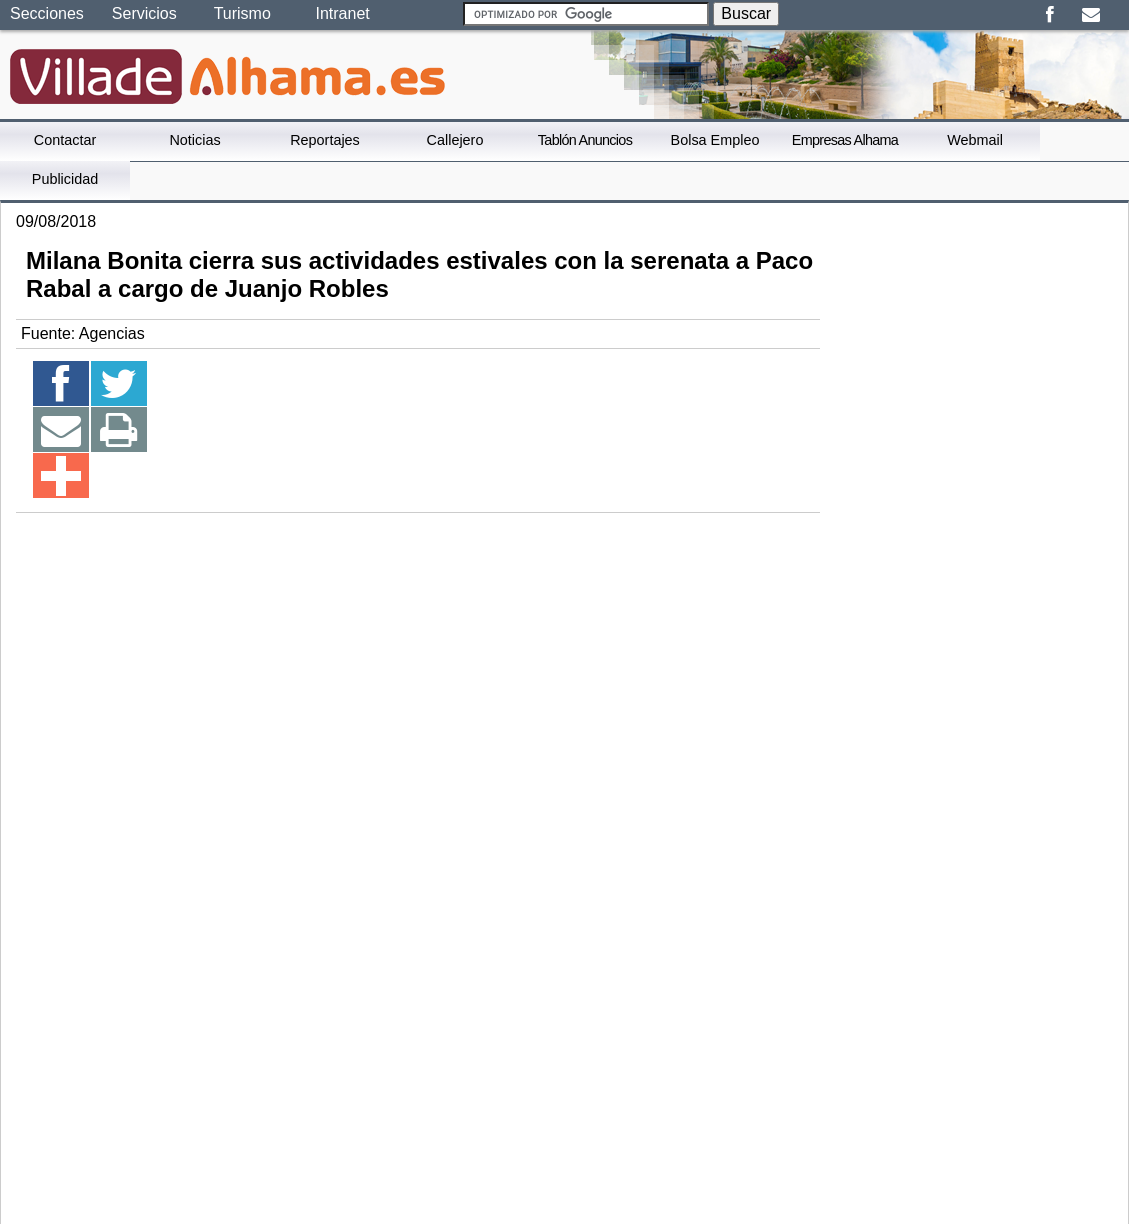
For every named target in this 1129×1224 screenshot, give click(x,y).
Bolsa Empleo (715, 140)
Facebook (1049, 15)
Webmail (975, 140)
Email (1090, 15)
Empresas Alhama (845, 140)
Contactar (65, 140)
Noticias (194, 140)
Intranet (342, 13)
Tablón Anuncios (585, 140)
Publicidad (65, 179)
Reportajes (325, 140)
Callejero (455, 140)
